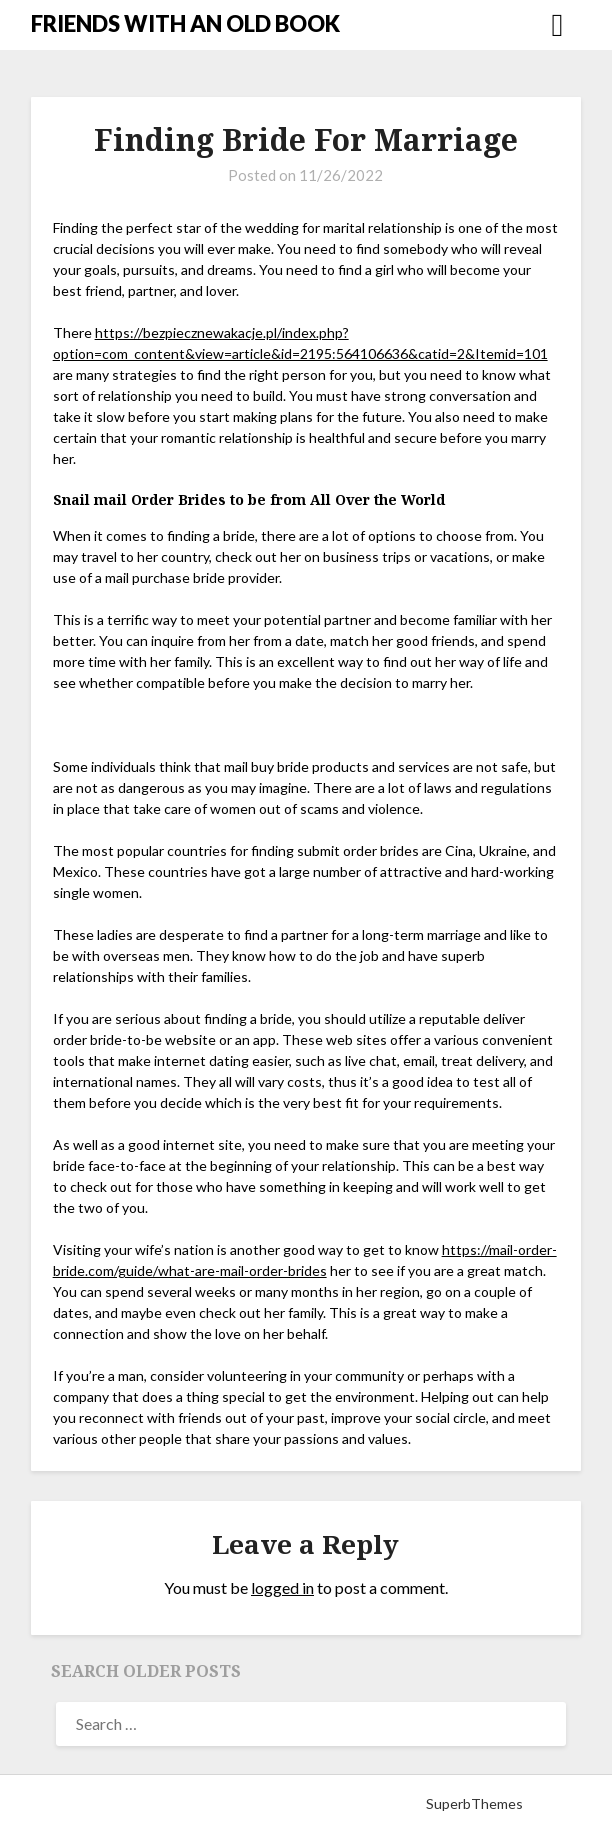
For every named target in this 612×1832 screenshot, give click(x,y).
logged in (282, 1587)
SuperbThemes (474, 1803)
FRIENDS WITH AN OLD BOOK (185, 23)
